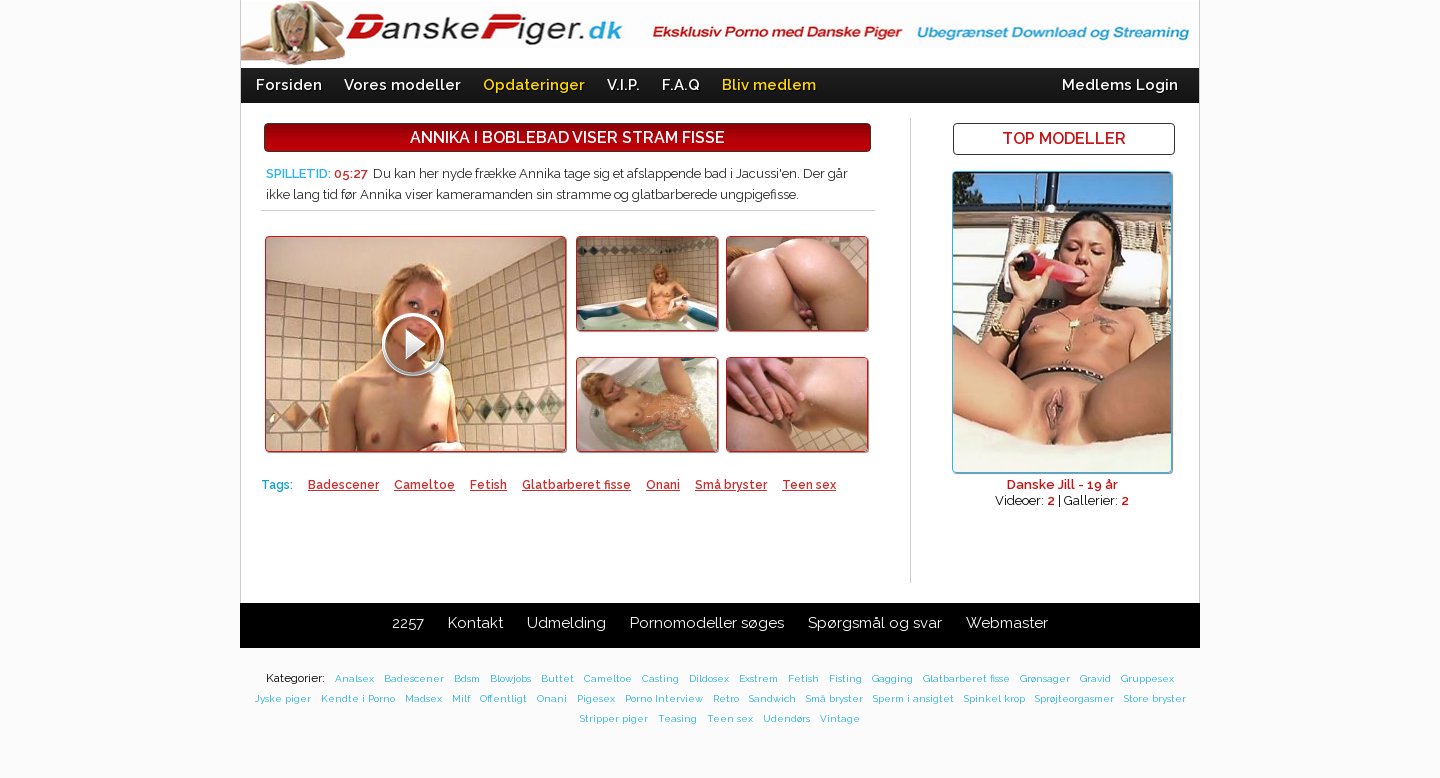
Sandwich (772, 698)
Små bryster (731, 485)
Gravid (1095, 678)
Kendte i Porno (358, 698)
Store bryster (1155, 698)
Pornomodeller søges (707, 623)
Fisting (845, 678)
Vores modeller (402, 85)
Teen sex (809, 485)
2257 (408, 623)
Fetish (488, 485)
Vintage (840, 718)
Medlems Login (1120, 85)
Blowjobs (510, 678)
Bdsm (467, 678)
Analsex (354, 678)
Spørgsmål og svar (875, 623)
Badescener (343, 485)
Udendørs (786, 718)
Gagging (892, 678)
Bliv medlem (769, 85)
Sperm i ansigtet (913, 698)
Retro (726, 698)
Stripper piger (614, 718)
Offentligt (503, 698)
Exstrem (758, 678)
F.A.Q (681, 85)
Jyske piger (283, 698)
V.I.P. (623, 85)
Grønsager (1045, 678)
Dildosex (709, 678)
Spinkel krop (994, 698)
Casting (660, 678)
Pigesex (596, 698)
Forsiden (289, 85)
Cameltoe (424, 485)
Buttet (557, 678)
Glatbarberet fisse (576, 485)
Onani (663, 485)
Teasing (677, 718)
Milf (461, 698)
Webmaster (1007, 623)
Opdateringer (534, 85)
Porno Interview (664, 698)
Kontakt (475, 623)
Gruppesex (1147, 678)
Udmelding (566, 623)
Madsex (423, 698)
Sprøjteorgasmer (1074, 698)
